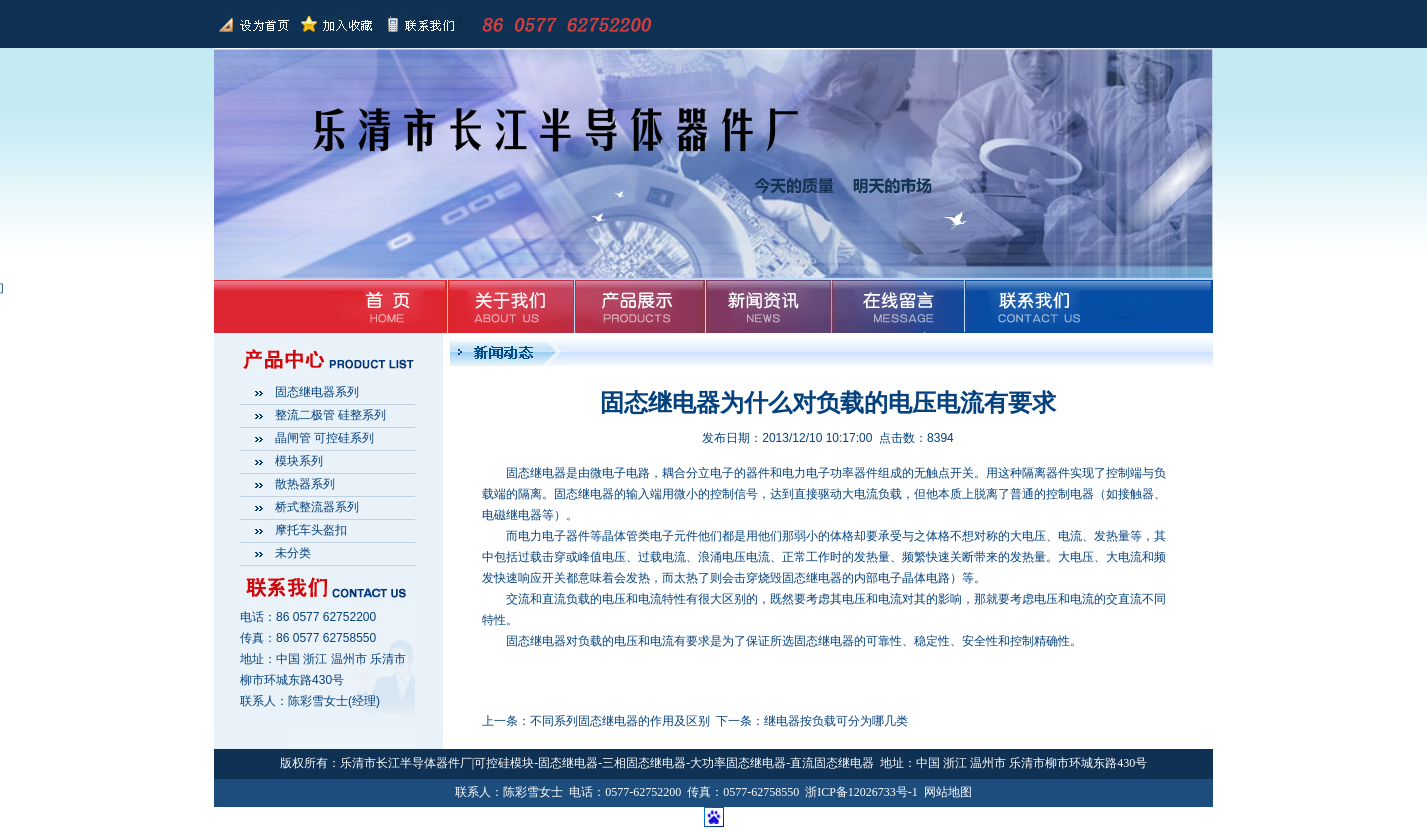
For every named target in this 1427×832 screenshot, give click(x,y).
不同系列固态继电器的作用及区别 (620, 721)
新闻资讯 (764, 305)
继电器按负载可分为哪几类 (836, 721)
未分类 (293, 553)
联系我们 (419, 24)
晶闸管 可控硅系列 (324, 438)
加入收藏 (337, 24)
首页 (383, 305)
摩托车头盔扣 (311, 530)
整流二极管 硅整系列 (330, 415)
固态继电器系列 (317, 392)
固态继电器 (536, 641)
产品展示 (637, 305)
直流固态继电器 (832, 763)
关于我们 (510, 305)
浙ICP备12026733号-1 (861, 792)
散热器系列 (305, 484)
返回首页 (255, 24)
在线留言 (891, 305)
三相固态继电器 (644, 763)
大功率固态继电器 (738, 763)
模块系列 (299, 461)
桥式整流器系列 (317, 507)
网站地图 (948, 792)
